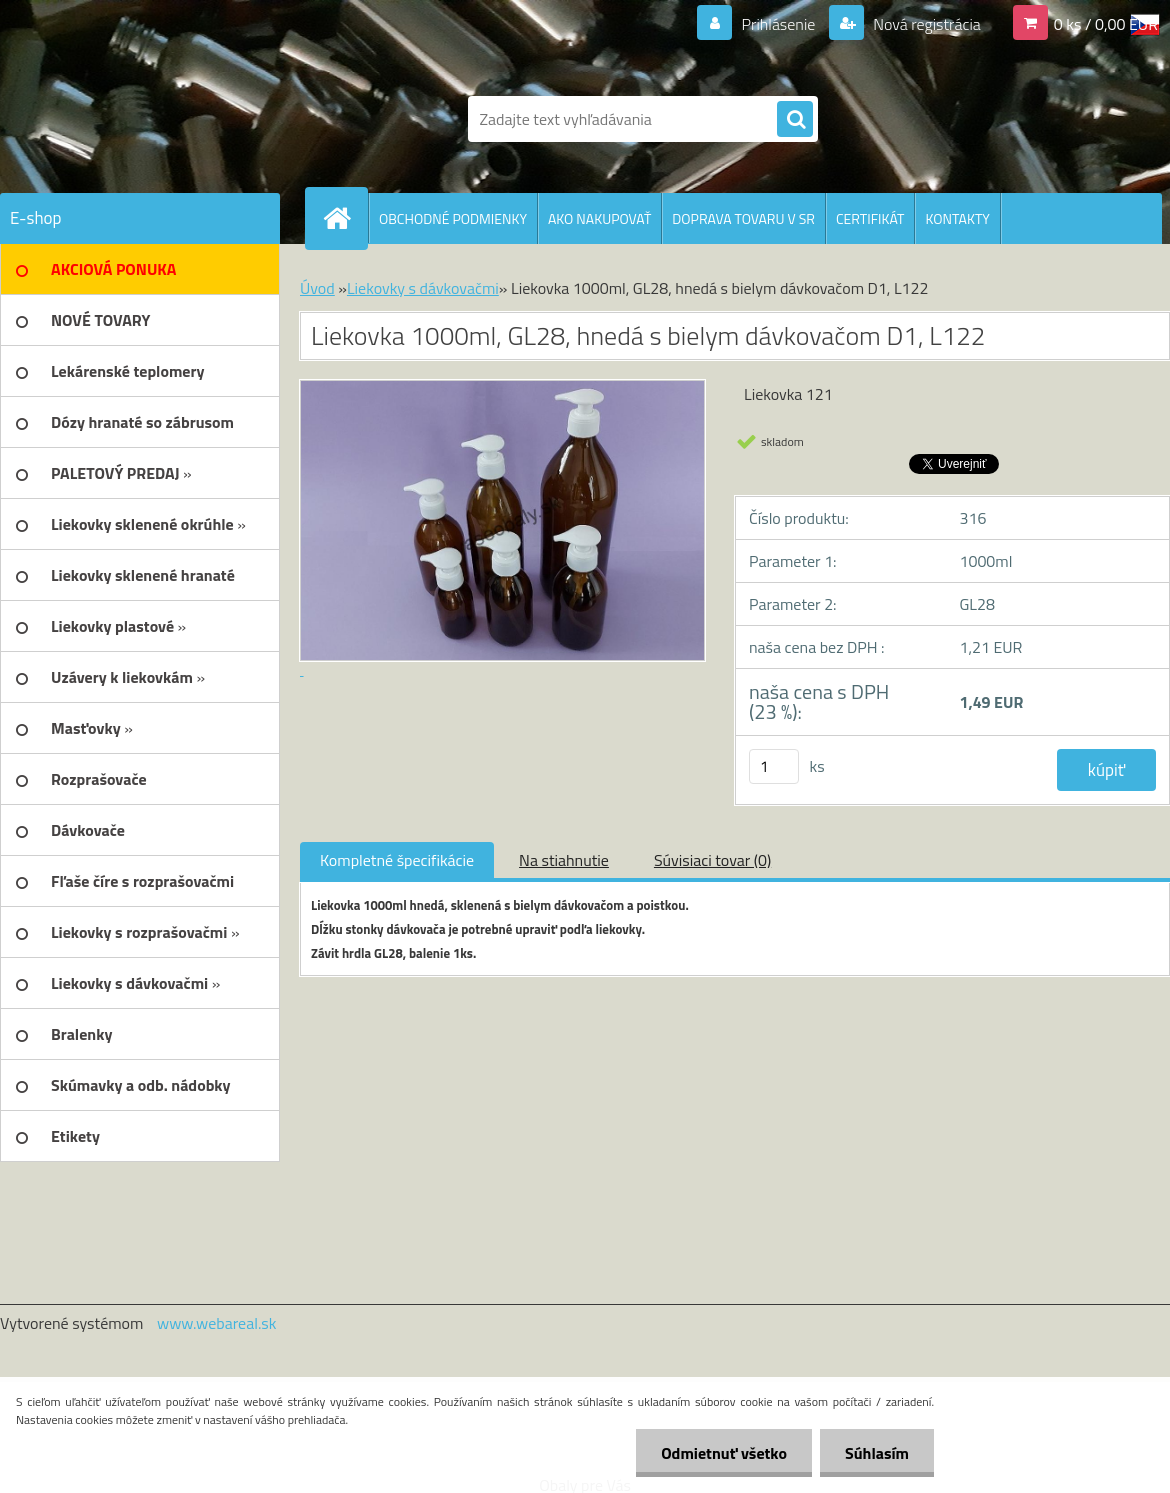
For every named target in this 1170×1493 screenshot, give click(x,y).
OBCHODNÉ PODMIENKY (453, 218)
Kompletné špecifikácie (397, 860)
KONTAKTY (957, 218)
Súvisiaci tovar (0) (712, 860)
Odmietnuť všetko (724, 1453)
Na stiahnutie (564, 860)
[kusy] (774, 766)
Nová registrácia (925, 24)
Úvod (317, 288)
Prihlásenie (778, 24)
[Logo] (137, 119)
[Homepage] (345, 218)
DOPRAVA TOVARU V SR (743, 218)
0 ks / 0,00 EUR (1106, 24)
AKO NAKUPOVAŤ (599, 218)
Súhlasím (877, 1453)
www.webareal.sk (217, 1323)
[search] (795, 120)
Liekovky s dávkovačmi (423, 288)
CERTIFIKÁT (870, 218)
